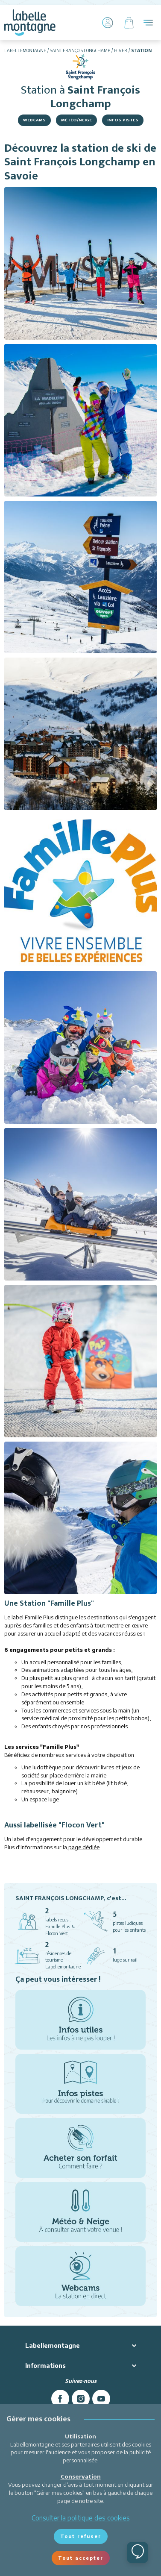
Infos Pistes (122, 120)
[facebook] (60, 2399)
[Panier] (129, 22)
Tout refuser (80, 2536)
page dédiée (83, 1847)
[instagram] (81, 2399)
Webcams (34, 120)
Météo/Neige (76, 120)
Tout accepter (80, 2558)
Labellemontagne (25, 50)
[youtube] (101, 2399)
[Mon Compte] (107, 22)
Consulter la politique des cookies (81, 2518)
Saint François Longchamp (80, 50)
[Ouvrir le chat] (137, 2552)
